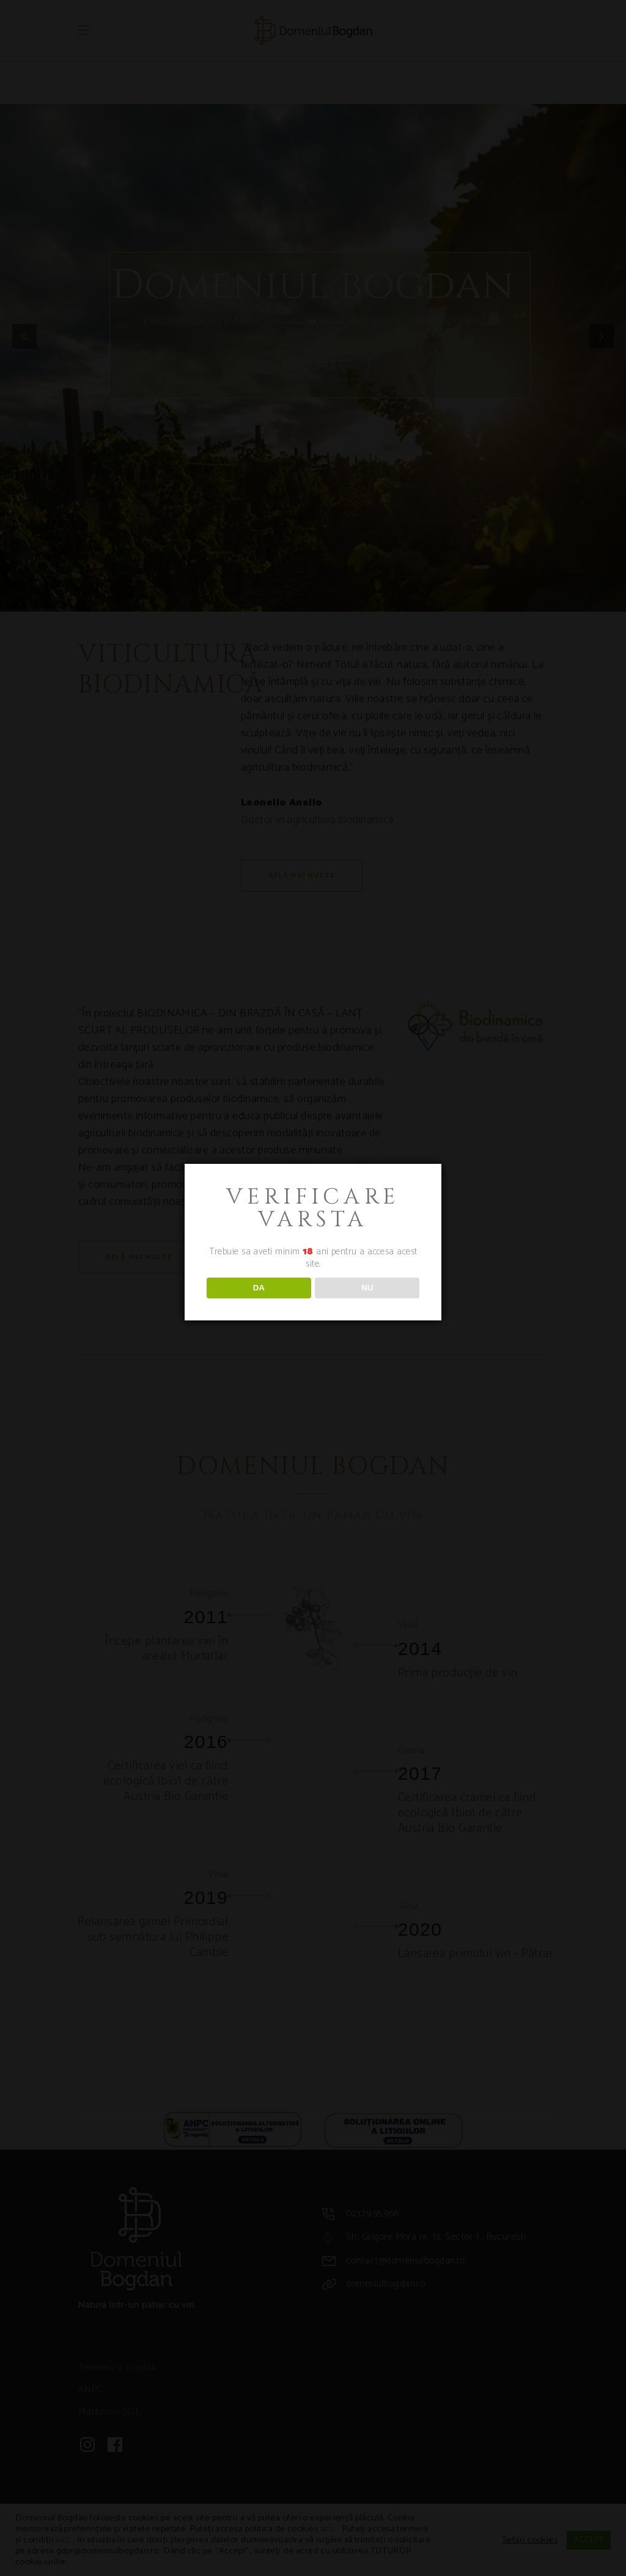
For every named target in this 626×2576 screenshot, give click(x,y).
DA (259, 1287)
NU (367, 1287)
